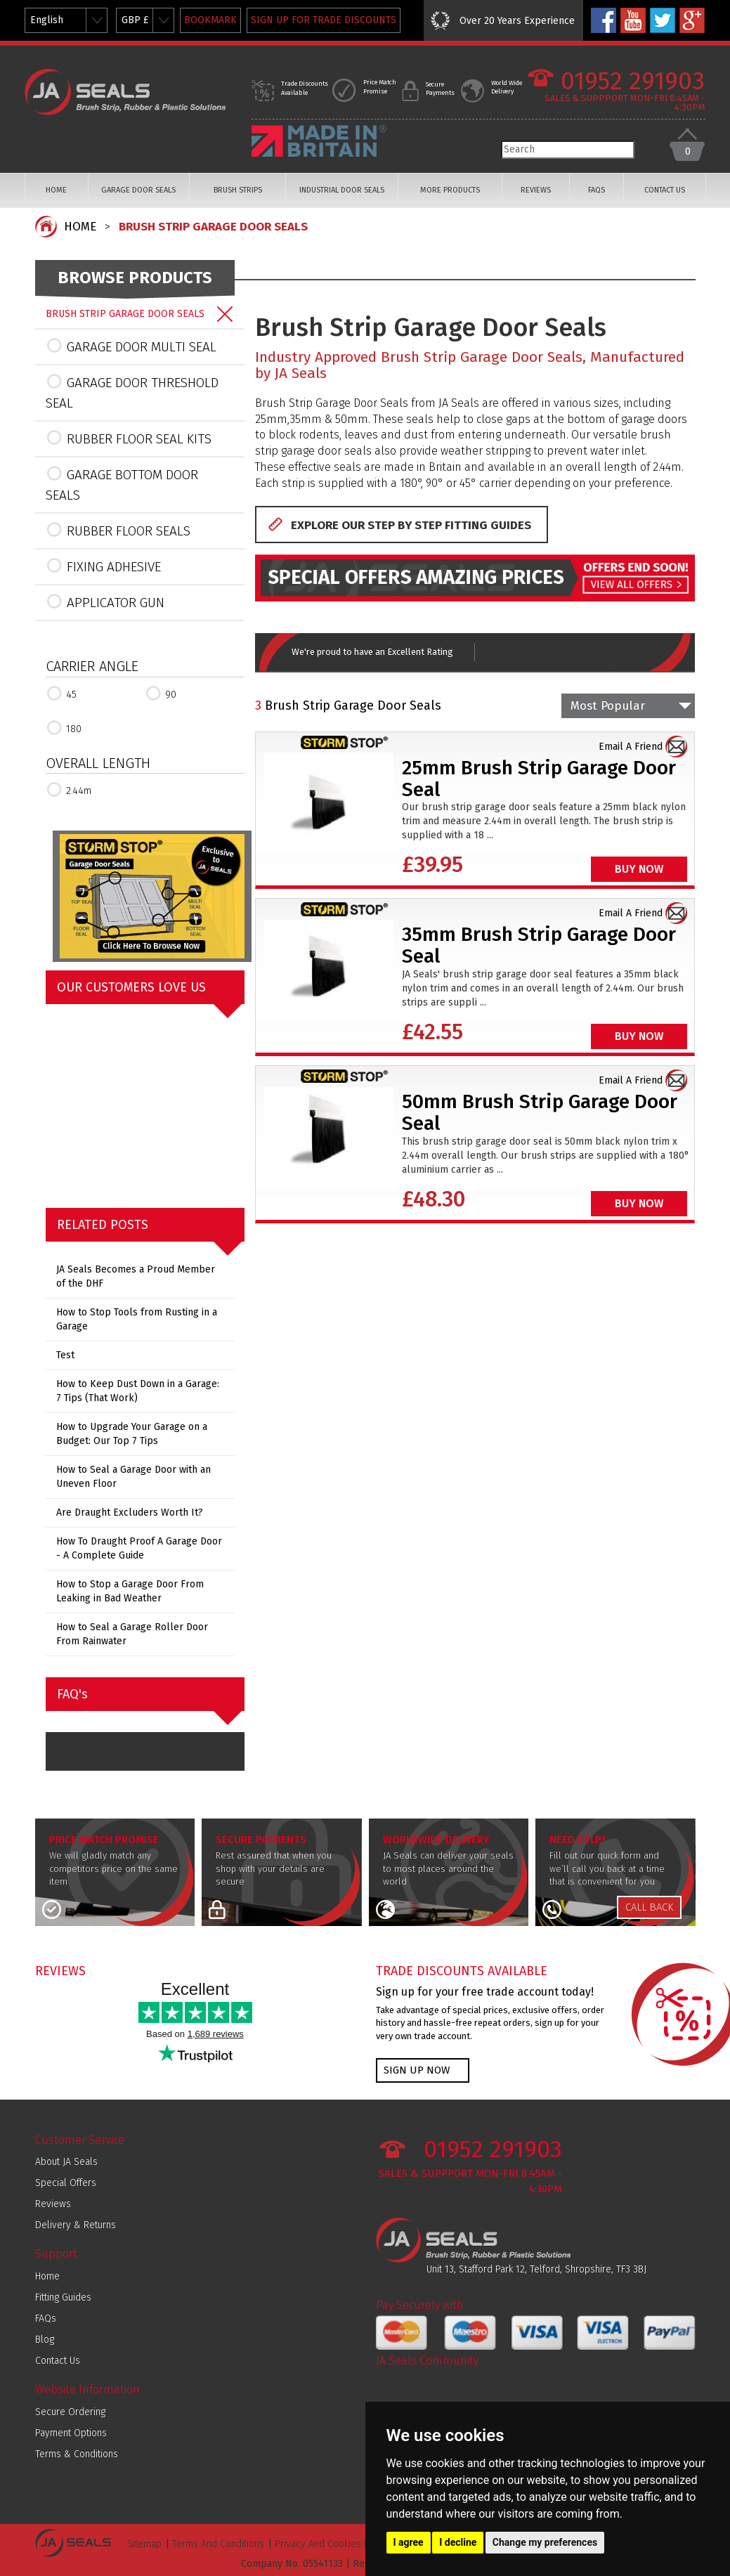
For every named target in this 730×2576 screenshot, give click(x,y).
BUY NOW (639, 869)
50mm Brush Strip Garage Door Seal (539, 1112)
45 (61, 693)
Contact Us (57, 2361)
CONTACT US (664, 190)
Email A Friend (631, 747)
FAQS (596, 190)
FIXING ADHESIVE (103, 566)
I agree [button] (408, 2542)
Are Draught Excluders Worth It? (129, 1512)
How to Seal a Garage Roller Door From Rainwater (132, 1634)
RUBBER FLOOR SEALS (118, 530)
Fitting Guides (63, 2297)
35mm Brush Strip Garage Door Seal (539, 945)
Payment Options (71, 2433)
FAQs (45, 2318)
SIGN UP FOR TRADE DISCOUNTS (323, 20)
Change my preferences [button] (545, 2542)
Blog (44, 2340)
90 (160, 693)
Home (47, 2276)
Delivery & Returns (75, 2225)
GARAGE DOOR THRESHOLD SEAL (132, 391)
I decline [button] (457, 2542)
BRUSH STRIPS (238, 190)
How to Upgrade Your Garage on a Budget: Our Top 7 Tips (131, 1434)
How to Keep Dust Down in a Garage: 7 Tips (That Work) (137, 1391)
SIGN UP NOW (417, 2070)
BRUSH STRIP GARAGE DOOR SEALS (213, 226)
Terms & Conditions (76, 2454)
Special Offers (65, 2183)
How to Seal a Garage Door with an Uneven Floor (133, 1477)
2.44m (68, 789)
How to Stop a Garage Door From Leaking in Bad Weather (130, 1591)
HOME (56, 190)
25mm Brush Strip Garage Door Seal (539, 778)
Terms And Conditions (218, 2544)
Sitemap (144, 2544)
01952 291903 (633, 81)
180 (64, 727)
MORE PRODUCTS (450, 190)
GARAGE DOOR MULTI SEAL (131, 346)
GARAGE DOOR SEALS (138, 190)
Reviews (53, 2204)
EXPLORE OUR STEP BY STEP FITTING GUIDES (411, 525)
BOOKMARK (210, 20)
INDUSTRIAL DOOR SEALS (341, 190)
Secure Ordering (70, 2412)
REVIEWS (536, 190)
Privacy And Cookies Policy (332, 2544)
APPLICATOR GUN (105, 601)
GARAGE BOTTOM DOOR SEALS (122, 483)
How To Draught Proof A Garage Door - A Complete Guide (139, 1548)
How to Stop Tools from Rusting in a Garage (136, 1319)
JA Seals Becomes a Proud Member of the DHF (135, 1276)
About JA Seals (66, 2162)
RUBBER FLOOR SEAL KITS (128, 438)
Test (65, 1355)
